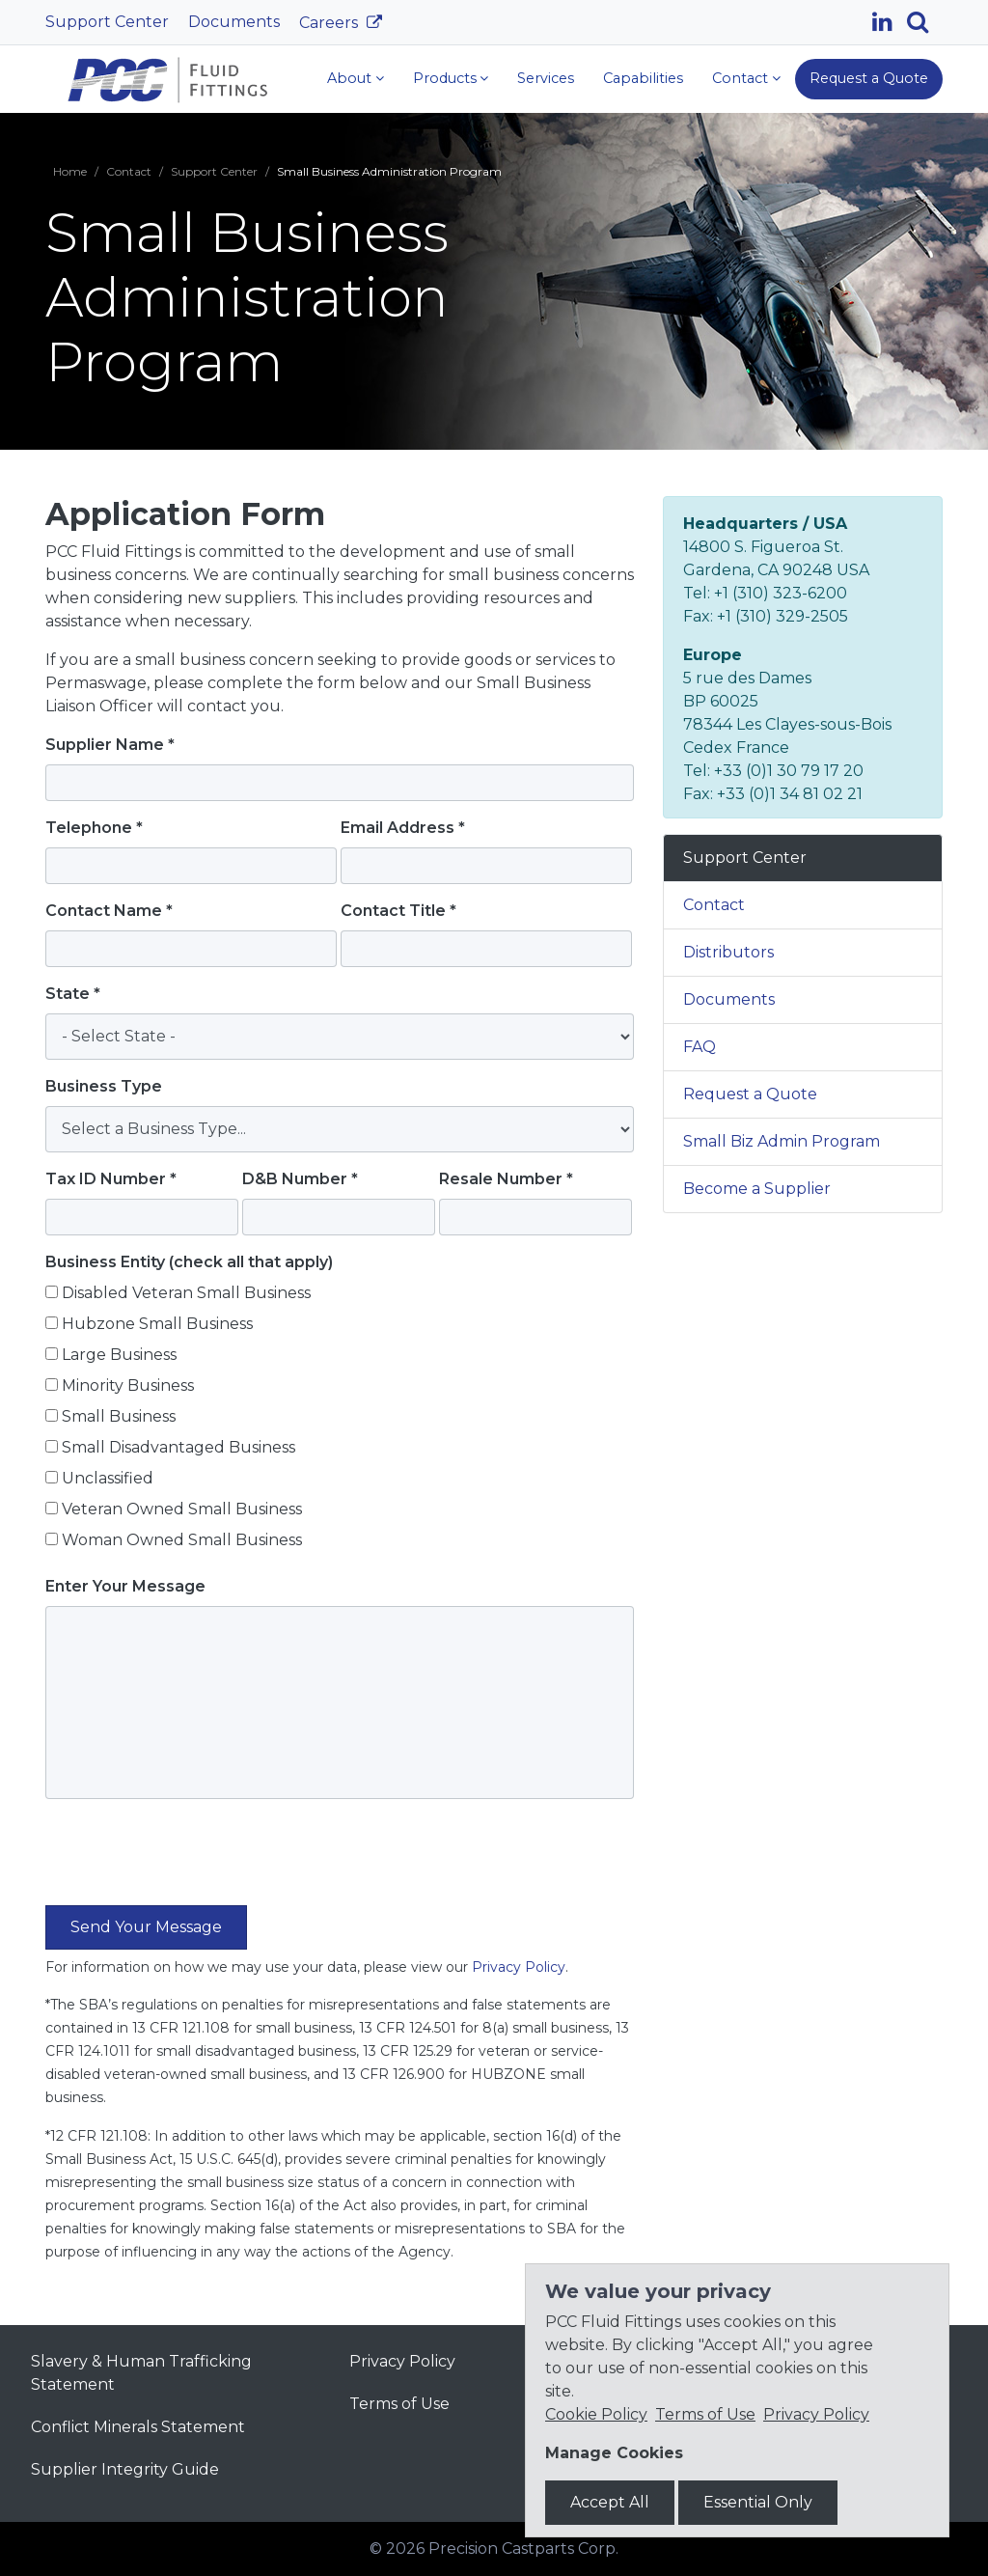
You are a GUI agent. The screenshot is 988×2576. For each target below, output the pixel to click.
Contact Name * (109, 910)
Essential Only (757, 2502)
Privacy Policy (518, 1967)
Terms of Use (399, 2404)
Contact (740, 78)
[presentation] (192, 1859)
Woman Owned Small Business (182, 1540)
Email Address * (403, 827)
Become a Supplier (757, 1188)
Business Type (103, 1086)
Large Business (119, 1354)
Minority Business (128, 1385)
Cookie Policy (596, 2414)
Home (70, 171)
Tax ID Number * (111, 1179)
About (349, 78)
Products (445, 78)
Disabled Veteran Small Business (186, 1293)
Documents (234, 22)
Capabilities (643, 78)
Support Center (107, 22)
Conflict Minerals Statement (138, 2427)
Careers (330, 23)
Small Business (119, 1416)
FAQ (699, 1047)
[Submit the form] (146, 1927)
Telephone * (94, 827)
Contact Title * (398, 910)
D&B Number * (300, 1179)
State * (72, 993)
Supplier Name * (110, 744)
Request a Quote (869, 78)
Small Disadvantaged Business (178, 1447)
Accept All (609, 2502)
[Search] (925, 22)
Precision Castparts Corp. (523, 2548)
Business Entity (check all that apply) (189, 1262)
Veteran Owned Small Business (182, 1509)
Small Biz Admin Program (781, 1141)
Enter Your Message (125, 1586)
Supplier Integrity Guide (125, 2469)
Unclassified (107, 1478)
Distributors (728, 952)
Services (545, 78)
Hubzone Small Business (157, 1324)
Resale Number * (506, 1179)
